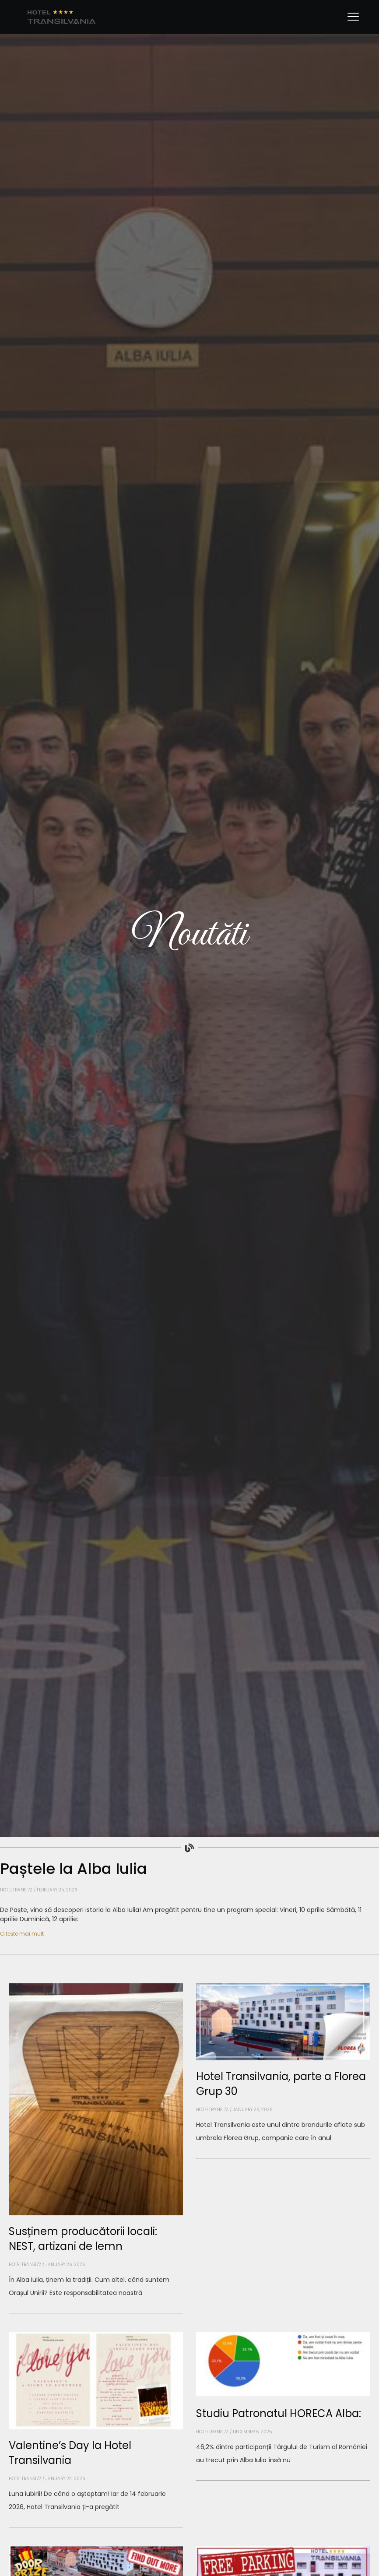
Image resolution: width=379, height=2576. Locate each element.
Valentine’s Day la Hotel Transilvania (70, 2452)
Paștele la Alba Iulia (73, 1868)
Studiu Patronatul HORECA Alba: (278, 2413)
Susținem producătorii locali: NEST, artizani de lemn (83, 2238)
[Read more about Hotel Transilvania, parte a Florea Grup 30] (283, 2158)
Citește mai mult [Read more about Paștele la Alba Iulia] (22, 1933)
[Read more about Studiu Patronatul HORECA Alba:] (283, 2480)
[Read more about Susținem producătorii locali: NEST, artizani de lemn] (96, 2313)
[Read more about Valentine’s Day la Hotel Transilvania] (96, 2527)
